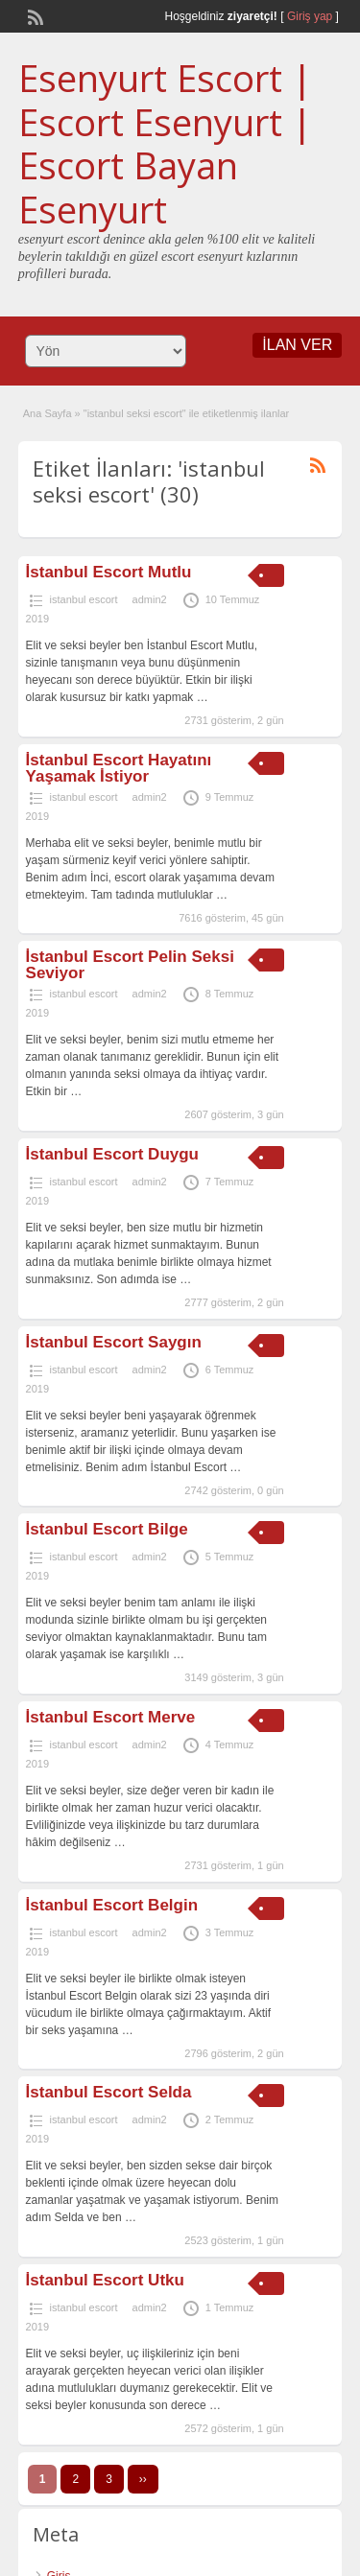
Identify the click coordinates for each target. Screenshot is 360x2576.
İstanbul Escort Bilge (107, 1529)
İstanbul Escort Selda (109, 2092)
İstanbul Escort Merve (111, 1717)
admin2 (149, 599)
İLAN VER (297, 345)
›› (143, 2479)
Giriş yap (309, 16)
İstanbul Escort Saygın (114, 1342)
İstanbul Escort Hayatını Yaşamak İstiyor (119, 768)
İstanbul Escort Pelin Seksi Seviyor (130, 965)
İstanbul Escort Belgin (112, 1905)
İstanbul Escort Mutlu (109, 572)
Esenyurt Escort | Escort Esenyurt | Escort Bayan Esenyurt (165, 143)
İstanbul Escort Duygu (112, 1154)
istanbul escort (84, 599)
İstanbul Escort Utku (105, 2280)
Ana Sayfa (47, 413)
